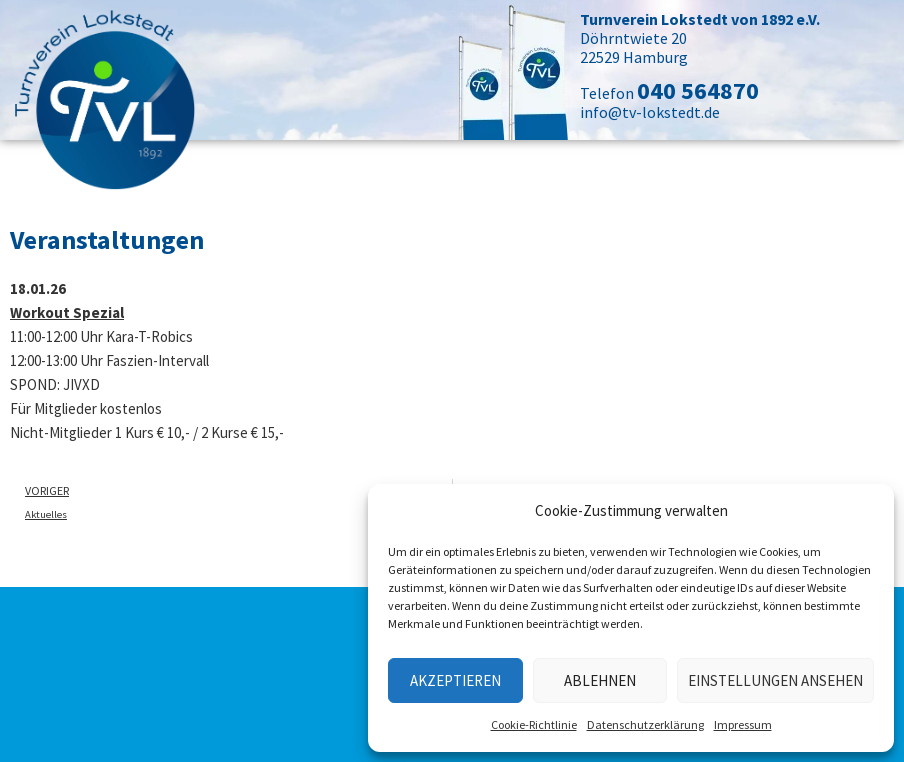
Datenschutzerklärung (645, 724)
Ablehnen (600, 680)
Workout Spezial (67, 312)
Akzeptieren (455, 680)
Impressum (743, 724)
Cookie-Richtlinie (534, 724)
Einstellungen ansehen (775, 680)
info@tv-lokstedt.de (650, 112)
